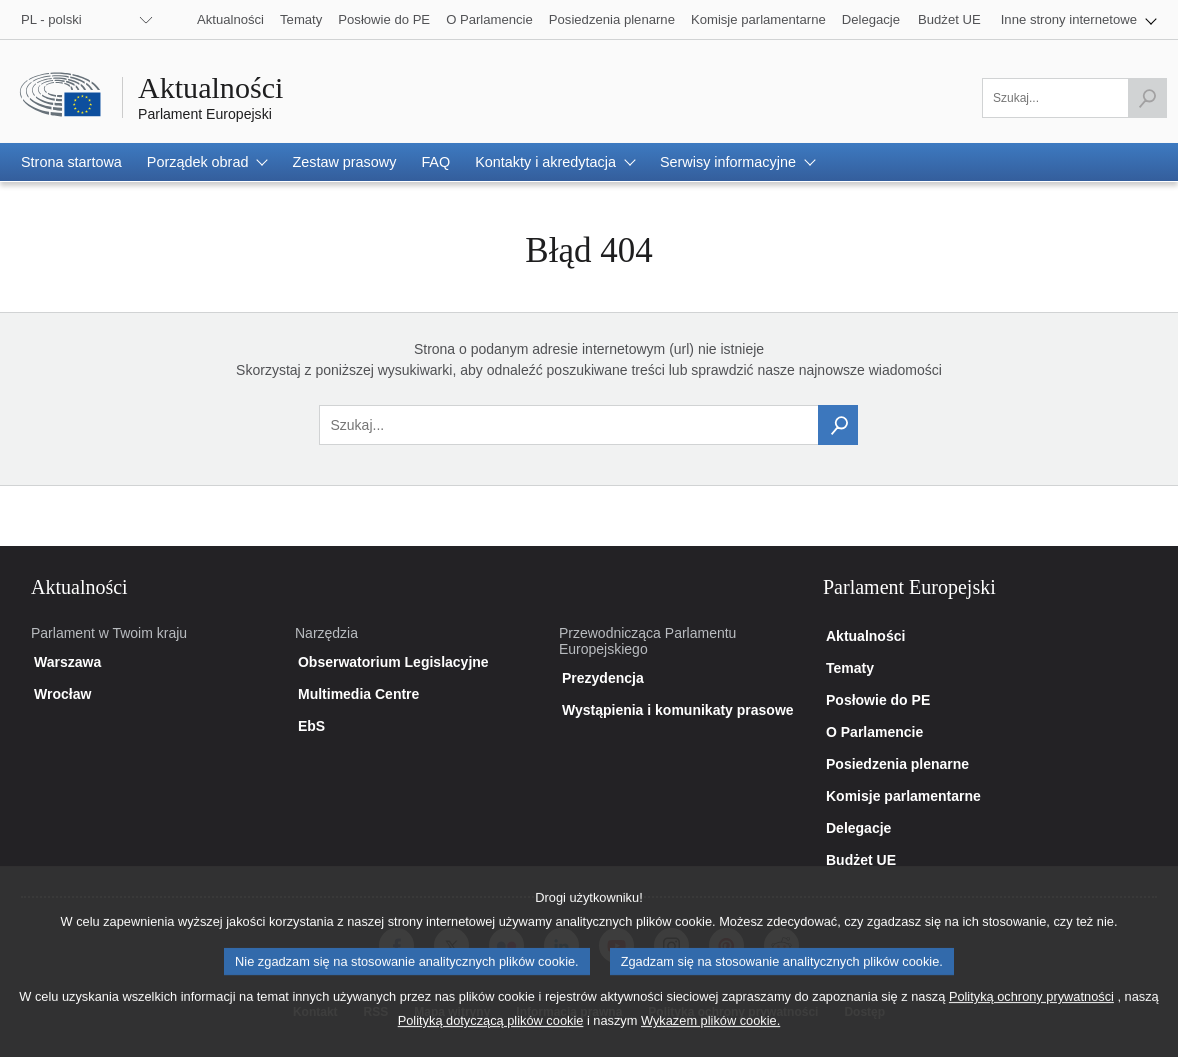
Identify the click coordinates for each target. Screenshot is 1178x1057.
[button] (1079, 19)
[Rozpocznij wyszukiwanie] (1147, 98)
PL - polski (51, 19)
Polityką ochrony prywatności (1031, 1013)
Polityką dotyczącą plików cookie (491, 1037)
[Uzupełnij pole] (1074, 98)
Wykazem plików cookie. (710, 1037)
